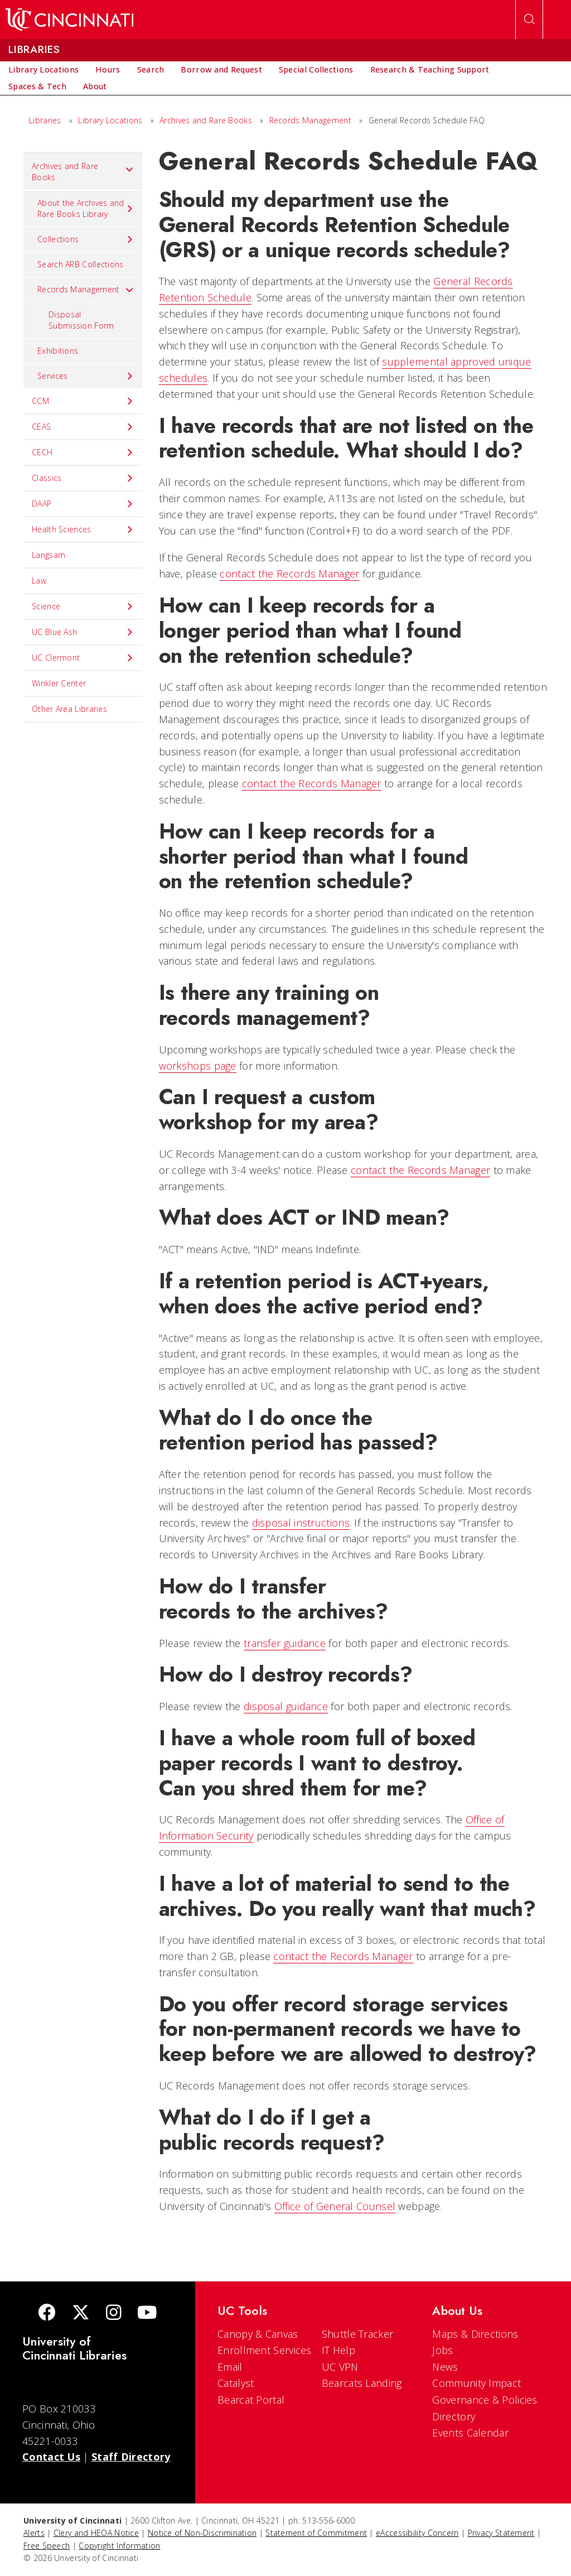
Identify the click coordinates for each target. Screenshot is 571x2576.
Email (230, 2366)
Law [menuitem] (39, 580)
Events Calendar (470, 2432)
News (445, 2366)
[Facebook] (47, 2313)
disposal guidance (286, 1706)
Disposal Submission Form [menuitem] (81, 320)
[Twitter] (81, 2313)
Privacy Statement (501, 2532)
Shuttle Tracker (358, 2334)
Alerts (34, 2532)
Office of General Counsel (335, 2206)
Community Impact (476, 2383)
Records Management (310, 120)
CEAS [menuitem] (83, 426)
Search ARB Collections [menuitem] (80, 264)
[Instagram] (114, 2313)
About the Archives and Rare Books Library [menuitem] (85, 208)
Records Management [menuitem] (85, 289)
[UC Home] (69, 19)
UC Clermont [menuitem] (83, 657)
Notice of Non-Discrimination (202, 2532)
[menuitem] (43, 69)
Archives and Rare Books (205, 120)
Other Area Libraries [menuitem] (69, 709)
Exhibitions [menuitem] (57, 350)
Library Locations (110, 120)
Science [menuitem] (83, 606)
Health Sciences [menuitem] (83, 529)
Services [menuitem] (85, 376)
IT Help (338, 2350)
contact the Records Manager (289, 573)
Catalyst (235, 2383)
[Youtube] (147, 2313)
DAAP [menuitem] (83, 503)
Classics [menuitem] (83, 478)
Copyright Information (119, 2545)
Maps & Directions (475, 2334)
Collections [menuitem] (85, 239)
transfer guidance (285, 1643)
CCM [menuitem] (83, 401)
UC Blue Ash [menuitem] (83, 632)
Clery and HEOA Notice (96, 2532)
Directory (453, 2416)
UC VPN (340, 2366)
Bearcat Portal (250, 2399)
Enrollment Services (264, 2350)
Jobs (442, 2350)
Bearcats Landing (362, 2383)
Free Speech (46, 2545)
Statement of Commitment (316, 2532)
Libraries (45, 120)
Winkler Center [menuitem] (59, 683)
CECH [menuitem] (83, 452)
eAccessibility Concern (417, 2532)
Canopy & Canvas (257, 2334)
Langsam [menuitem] (48, 555)
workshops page (197, 1065)
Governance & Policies (484, 2399)
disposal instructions (301, 1522)
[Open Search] (529, 19)
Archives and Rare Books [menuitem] (83, 171)
